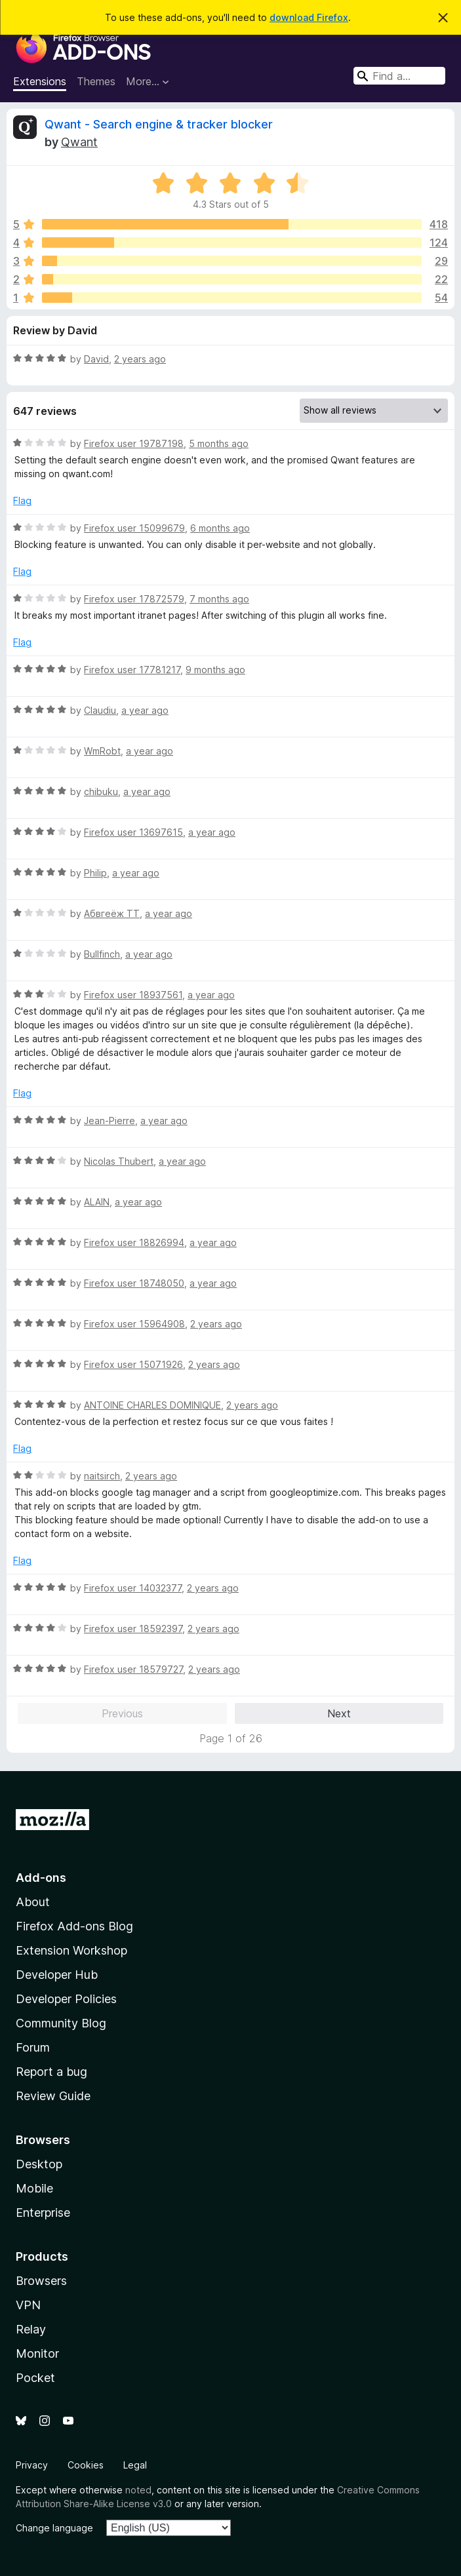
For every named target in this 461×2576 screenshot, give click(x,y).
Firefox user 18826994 (134, 1242)
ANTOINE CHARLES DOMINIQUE (152, 1405)
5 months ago (219, 443)
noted (138, 2489)
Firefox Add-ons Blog (74, 1926)
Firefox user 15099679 (134, 528)
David (96, 358)
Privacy (32, 2464)
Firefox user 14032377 (133, 1587)
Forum (33, 2047)
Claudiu (100, 710)
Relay (31, 2329)
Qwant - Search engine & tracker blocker (159, 124)
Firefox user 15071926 (133, 1364)
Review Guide (53, 2096)
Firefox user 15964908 (134, 1323)
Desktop (39, 2164)
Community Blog (61, 2023)
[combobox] (399, 76)
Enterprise (43, 2212)
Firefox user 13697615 (133, 832)
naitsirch (102, 1475)
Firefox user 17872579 (134, 598)
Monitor (37, 2353)
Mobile (34, 2188)
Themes (96, 81)
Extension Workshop (71, 1950)
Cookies (86, 2464)
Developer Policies (66, 1999)
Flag (22, 500)
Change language (54, 2527)
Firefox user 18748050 (134, 1283)
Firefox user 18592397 (133, 1628)
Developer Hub (57, 1974)
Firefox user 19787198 (134, 443)
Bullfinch (102, 954)
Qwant (79, 142)
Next (339, 1713)
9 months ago (215, 669)
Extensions (39, 81)
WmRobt (102, 750)
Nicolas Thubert (118, 1161)
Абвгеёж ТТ (112, 913)
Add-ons (41, 1877)
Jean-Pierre (109, 1120)
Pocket (35, 2378)
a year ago (145, 710)
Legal (135, 2464)
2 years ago (140, 358)
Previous (122, 1713)
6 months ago (220, 528)
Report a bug (51, 2071)
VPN (28, 2305)
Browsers (41, 2281)
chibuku (101, 791)
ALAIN (97, 1201)
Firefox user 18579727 (133, 1669)
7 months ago (219, 598)
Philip (95, 872)
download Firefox (309, 17)
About (33, 1902)
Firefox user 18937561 (133, 994)
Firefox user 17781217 (132, 669)
